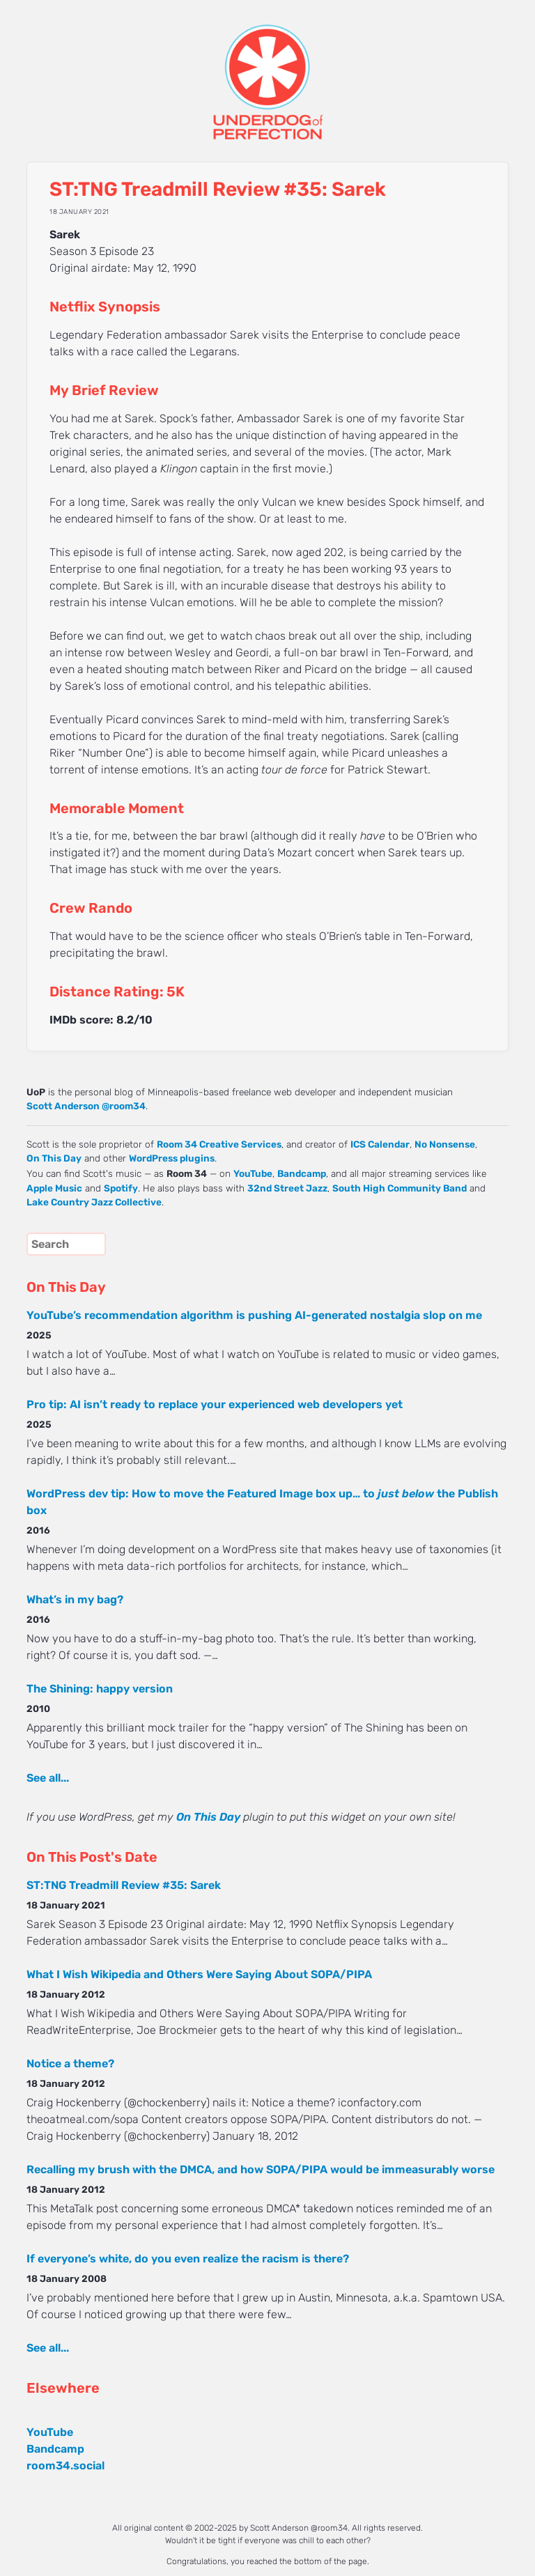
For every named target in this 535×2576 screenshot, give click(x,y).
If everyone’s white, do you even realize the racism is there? (187, 2258)
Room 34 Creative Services (219, 1144)
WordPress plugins (172, 1158)
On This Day (54, 1158)
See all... (47, 1777)
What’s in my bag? (74, 1599)
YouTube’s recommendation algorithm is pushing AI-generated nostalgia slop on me (254, 1315)
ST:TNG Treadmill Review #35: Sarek (123, 1885)
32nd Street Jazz (287, 1188)
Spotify (121, 1188)
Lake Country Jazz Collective (94, 1202)
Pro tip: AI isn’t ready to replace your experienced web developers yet (214, 1404)
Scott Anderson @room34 (86, 1105)
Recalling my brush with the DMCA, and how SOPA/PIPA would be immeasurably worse (260, 2169)
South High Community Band (399, 1188)
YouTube (252, 1173)
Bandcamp (301, 1173)
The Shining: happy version (99, 1688)
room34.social (65, 2465)
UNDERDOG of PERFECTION (267, 69)
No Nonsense (444, 1144)
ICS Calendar (380, 1144)
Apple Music (54, 1188)
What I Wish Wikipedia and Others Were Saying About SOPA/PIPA (199, 1974)
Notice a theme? (70, 2063)
